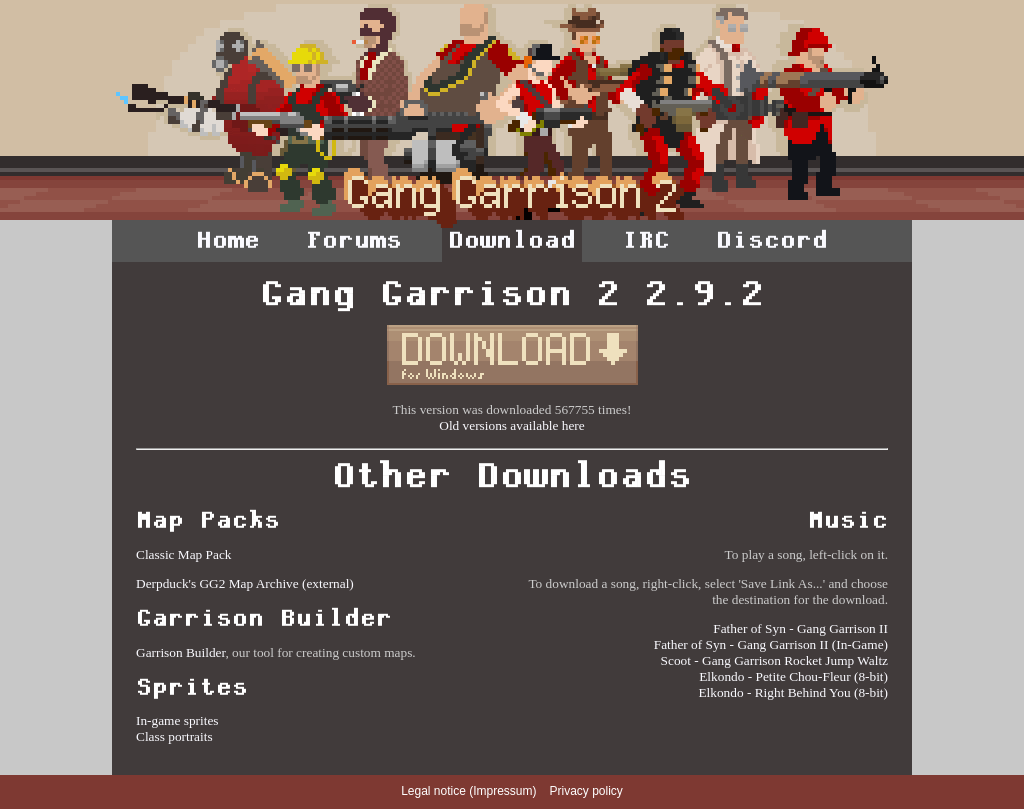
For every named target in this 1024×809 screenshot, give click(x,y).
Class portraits (174, 736)
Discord (772, 240)
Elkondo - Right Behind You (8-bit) (793, 692)
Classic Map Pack (184, 554)
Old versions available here (511, 425)
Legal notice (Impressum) (468, 791)
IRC (646, 240)
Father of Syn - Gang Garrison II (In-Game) (771, 644)
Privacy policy (586, 791)
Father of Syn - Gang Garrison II (800, 628)
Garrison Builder (180, 652)
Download (512, 240)
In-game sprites (177, 720)
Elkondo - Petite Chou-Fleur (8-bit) (793, 676)
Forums (354, 240)
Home (228, 240)
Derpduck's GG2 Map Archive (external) (245, 583)
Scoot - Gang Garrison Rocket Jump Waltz (774, 660)
